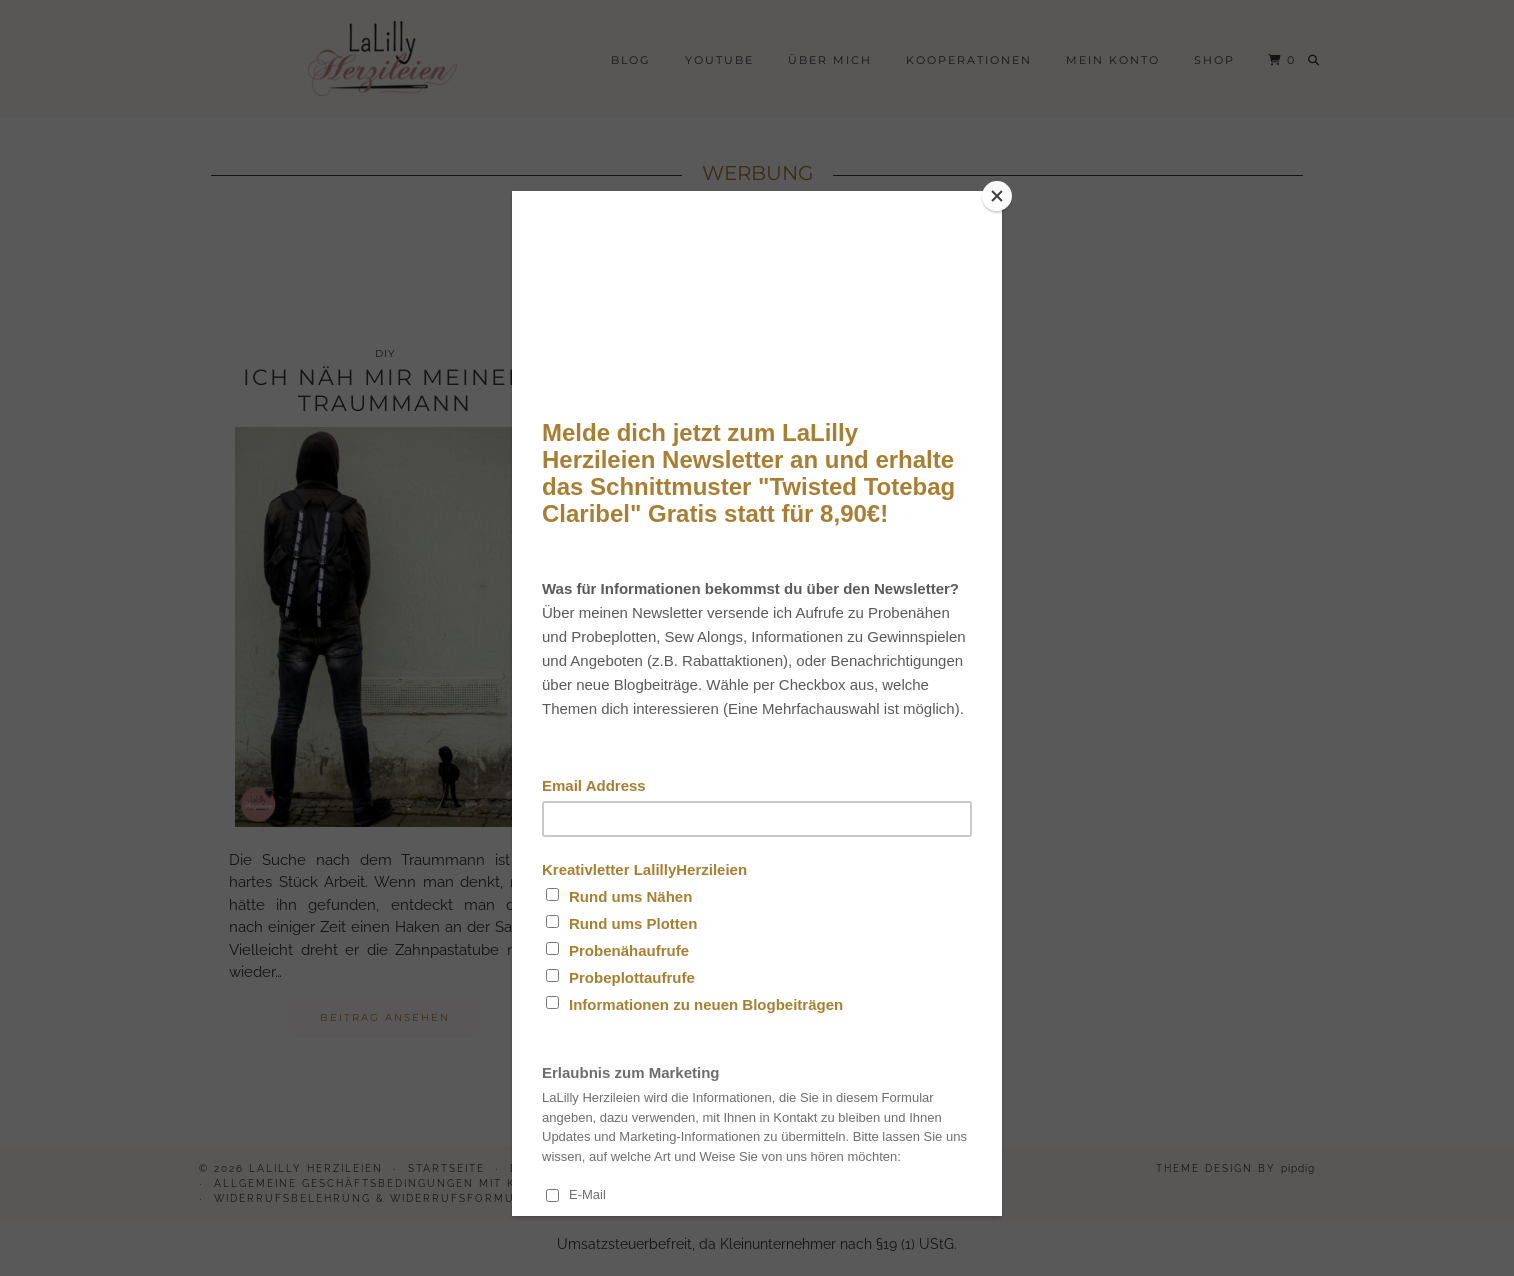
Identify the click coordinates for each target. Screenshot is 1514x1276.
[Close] (997, 196)
